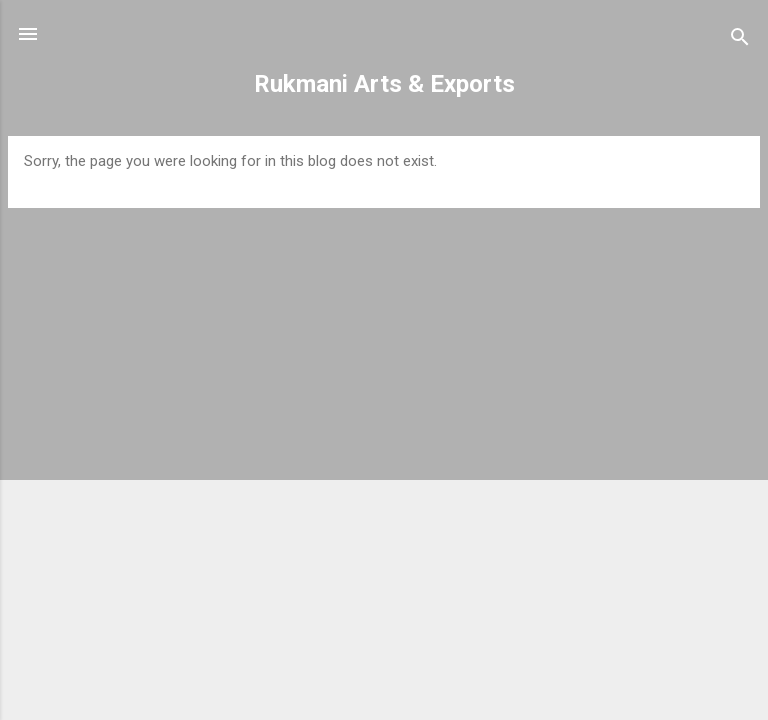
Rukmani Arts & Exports (384, 84)
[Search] (740, 40)
